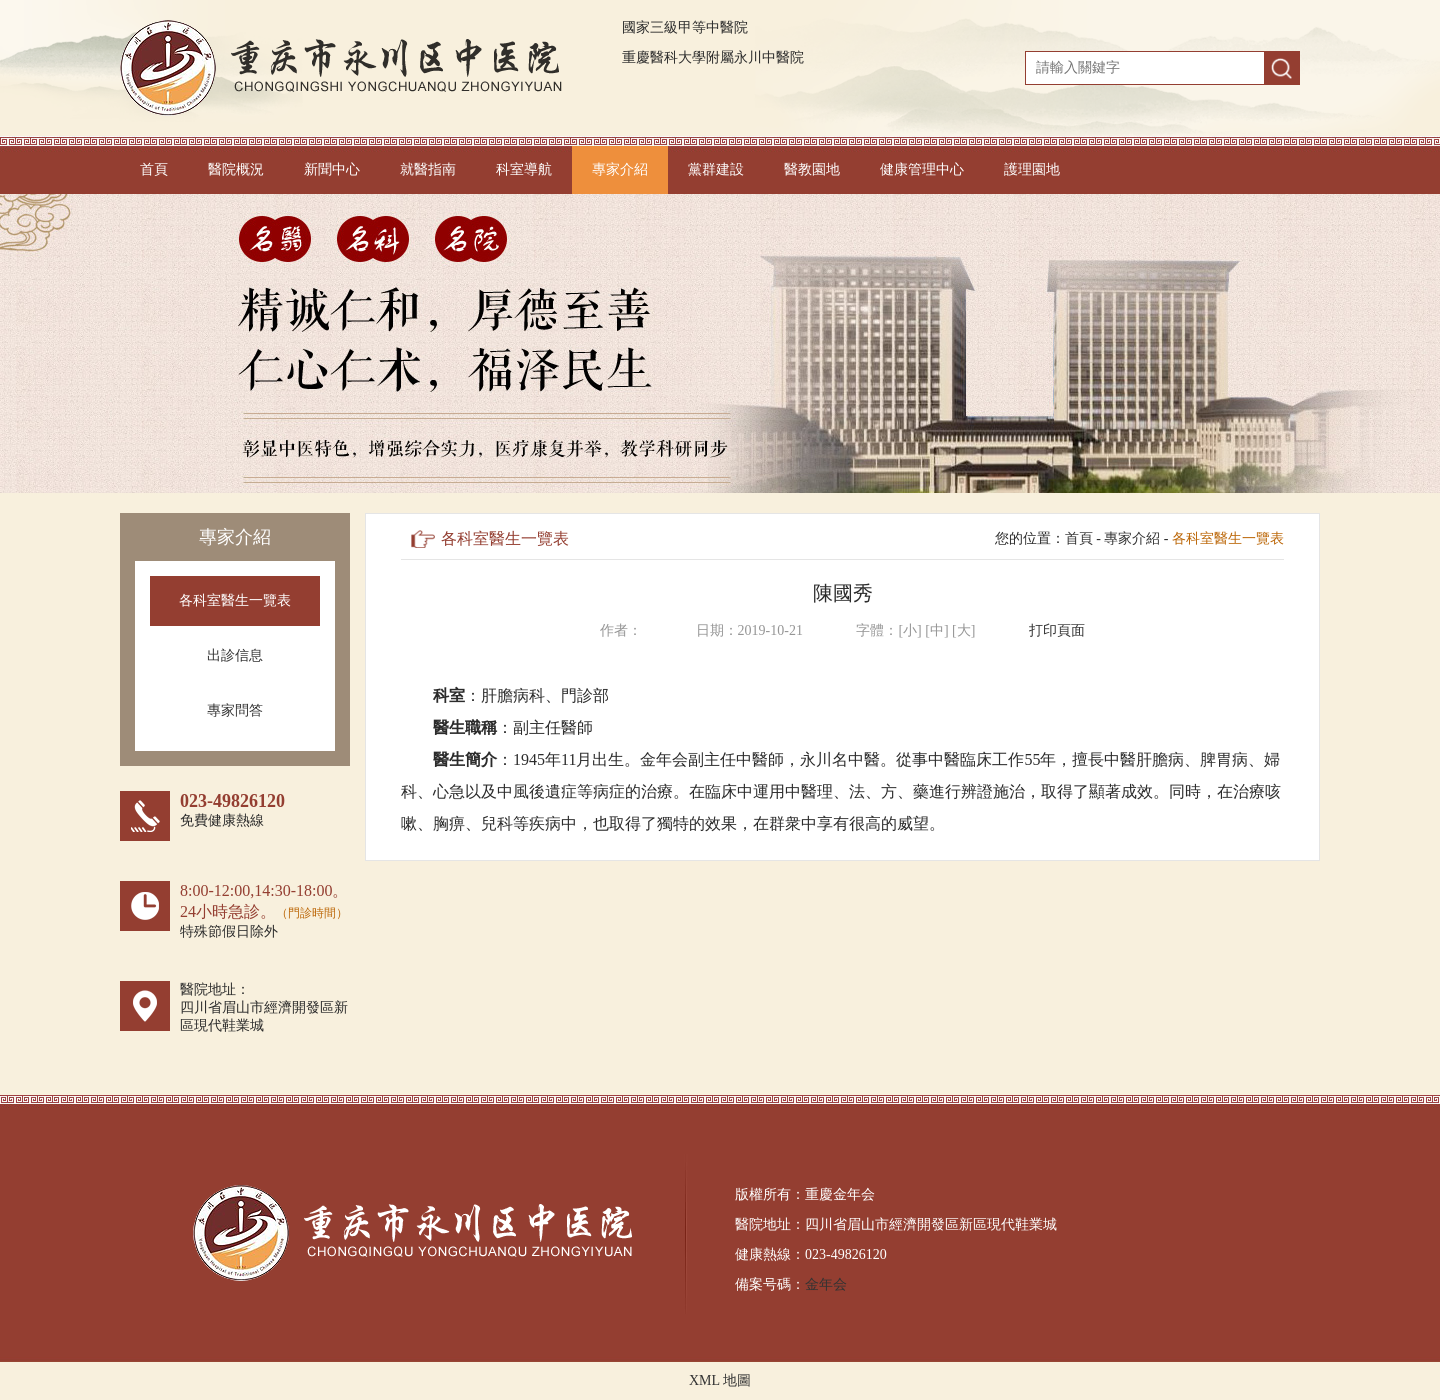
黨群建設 (716, 169)
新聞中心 (332, 169)
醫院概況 (236, 169)
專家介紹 (620, 169)
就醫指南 (428, 169)
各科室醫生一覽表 (235, 600)
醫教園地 (812, 169)
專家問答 (235, 710)
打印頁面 (1057, 630)
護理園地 (1032, 169)
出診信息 (235, 655)
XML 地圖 (720, 1380)
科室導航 (524, 169)
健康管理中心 (922, 169)
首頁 (154, 169)
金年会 (826, 1284)
